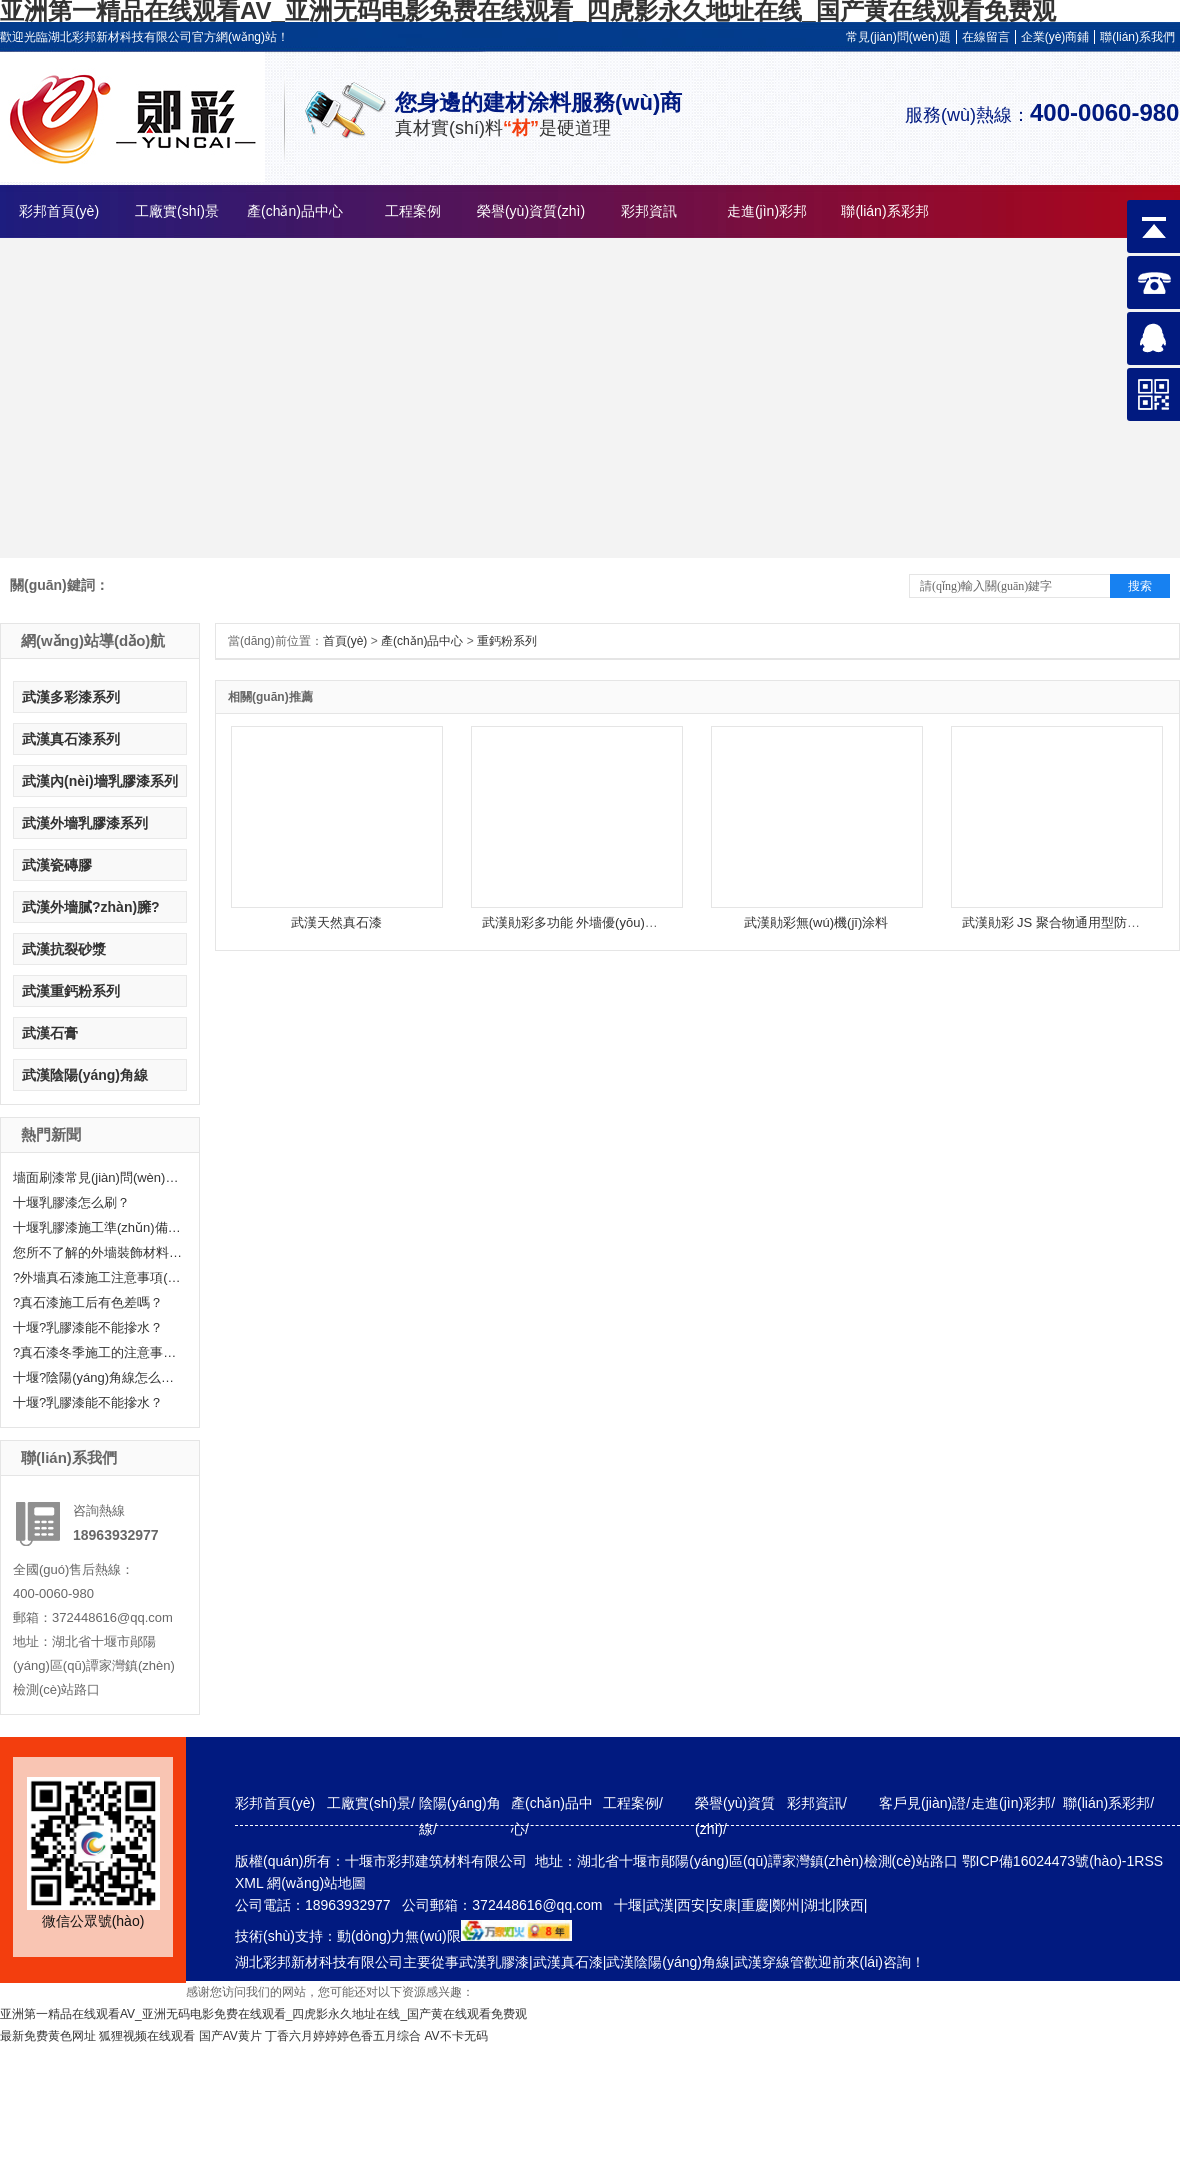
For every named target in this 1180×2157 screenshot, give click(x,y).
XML (251, 1883)
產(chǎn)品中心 (295, 211)
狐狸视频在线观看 (147, 2036)
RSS (1148, 1861)
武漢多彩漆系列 (71, 697)
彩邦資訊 (649, 211)
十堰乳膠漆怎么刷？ (71, 1202)
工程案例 (413, 211)
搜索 (1140, 586)
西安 (691, 1905)
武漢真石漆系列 (71, 739)
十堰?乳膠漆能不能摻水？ (88, 1327)
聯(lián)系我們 (1137, 37)
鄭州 (786, 1905)
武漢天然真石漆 (336, 922)
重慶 (755, 1905)
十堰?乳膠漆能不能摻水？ (88, 1402)
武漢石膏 (50, 1033)
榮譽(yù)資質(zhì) (531, 211)
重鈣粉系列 (508, 641)
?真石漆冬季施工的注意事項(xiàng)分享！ (98, 1352)
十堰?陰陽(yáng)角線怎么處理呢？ (98, 1377)
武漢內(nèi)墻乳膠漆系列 (100, 781)
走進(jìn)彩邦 (767, 211)
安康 (723, 1905)
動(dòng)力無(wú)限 (399, 1936)
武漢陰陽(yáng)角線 (85, 1075)
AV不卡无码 (456, 2036)
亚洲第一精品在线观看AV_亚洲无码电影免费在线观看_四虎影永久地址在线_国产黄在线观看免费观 (263, 2014)
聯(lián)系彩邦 (884, 211)
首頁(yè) (345, 641)
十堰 (628, 1905)
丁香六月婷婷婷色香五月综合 (343, 2036)
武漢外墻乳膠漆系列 (85, 823)
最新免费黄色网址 (48, 2036)
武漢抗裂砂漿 (64, 949)
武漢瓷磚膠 (57, 865)
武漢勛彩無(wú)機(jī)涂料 (816, 922)
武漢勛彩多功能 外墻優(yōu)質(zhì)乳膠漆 (602, 922)
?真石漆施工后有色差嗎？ (88, 1302)
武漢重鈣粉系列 (71, 991)
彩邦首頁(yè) (59, 211)
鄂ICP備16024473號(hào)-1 (1048, 1861)
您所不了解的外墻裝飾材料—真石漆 (98, 1252)
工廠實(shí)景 (177, 211)
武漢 (660, 1905)
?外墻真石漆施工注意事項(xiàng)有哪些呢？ (98, 1277)
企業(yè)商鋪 (1055, 37)
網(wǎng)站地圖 (316, 1883)
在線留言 (986, 37)
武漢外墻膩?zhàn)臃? (91, 907)
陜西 (850, 1905)
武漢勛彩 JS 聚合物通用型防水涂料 (1064, 922)
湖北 (818, 1905)
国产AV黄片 (230, 2036)
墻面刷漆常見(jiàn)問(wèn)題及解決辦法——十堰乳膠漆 (98, 1177)
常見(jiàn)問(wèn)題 (898, 37)
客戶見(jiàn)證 (922, 1803)
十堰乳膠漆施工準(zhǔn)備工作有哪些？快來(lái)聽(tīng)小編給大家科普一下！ (98, 1227)
